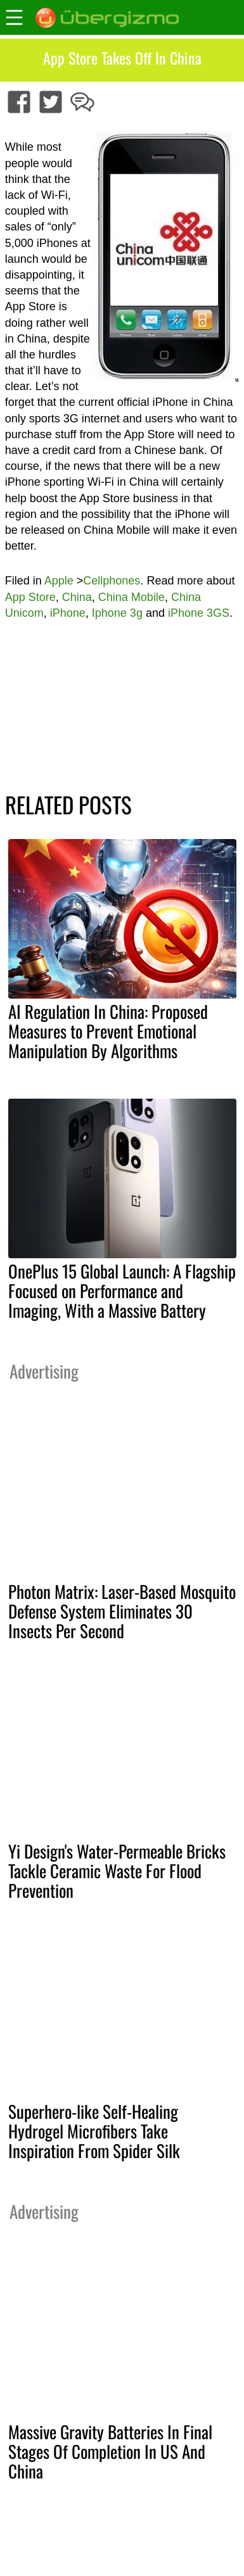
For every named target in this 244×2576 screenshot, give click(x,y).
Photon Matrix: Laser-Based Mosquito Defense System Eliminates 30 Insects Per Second (122, 1611)
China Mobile (131, 597)
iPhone (68, 613)
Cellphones (111, 580)
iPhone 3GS (198, 613)
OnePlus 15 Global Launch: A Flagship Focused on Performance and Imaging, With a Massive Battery (122, 1290)
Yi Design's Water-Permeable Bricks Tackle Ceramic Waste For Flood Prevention (117, 1870)
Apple (59, 580)
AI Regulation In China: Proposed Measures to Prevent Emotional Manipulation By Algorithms (108, 1031)
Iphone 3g (117, 613)
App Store (30, 597)
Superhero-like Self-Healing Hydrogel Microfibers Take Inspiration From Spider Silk (94, 2131)
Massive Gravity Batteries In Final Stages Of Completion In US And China (110, 2451)
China (77, 597)
